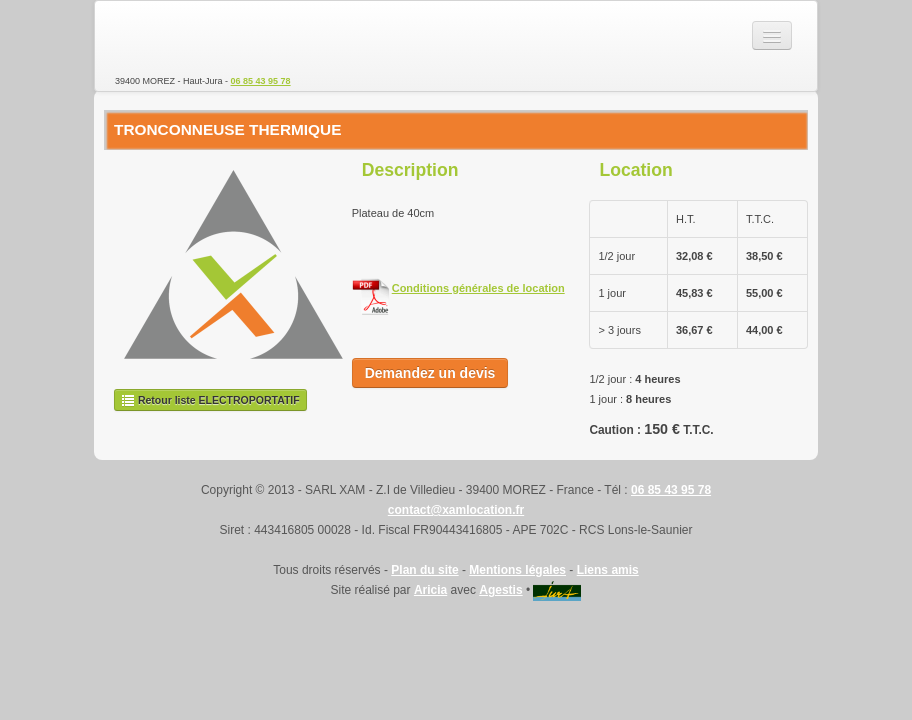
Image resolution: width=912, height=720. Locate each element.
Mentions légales (517, 570)
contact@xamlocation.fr (456, 510)
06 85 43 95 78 (261, 81)
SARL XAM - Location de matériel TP (185, 36)
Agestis (500, 590)
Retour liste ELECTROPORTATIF (210, 400)
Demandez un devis (430, 373)
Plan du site (424, 570)
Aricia (430, 590)
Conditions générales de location (478, 288)
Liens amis (608, 570)
